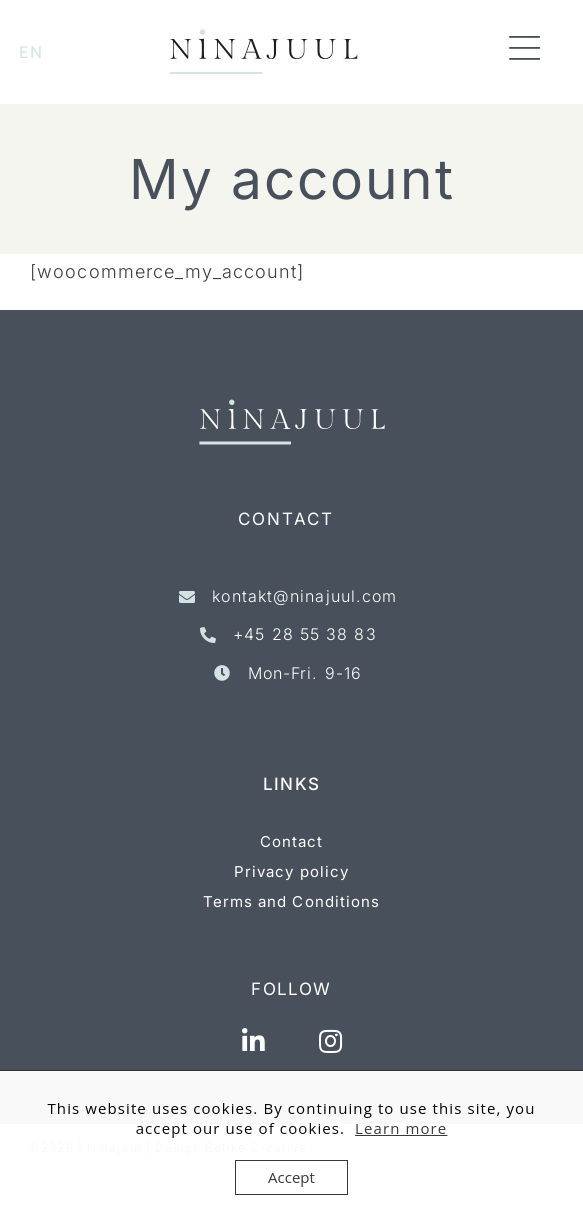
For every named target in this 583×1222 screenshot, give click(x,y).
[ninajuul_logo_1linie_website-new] (264, 37)
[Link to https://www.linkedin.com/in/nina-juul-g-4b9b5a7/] (254, 1041)
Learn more (401, 1128)
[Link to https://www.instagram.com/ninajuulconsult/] (331, 1041)
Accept (291, 1177)
